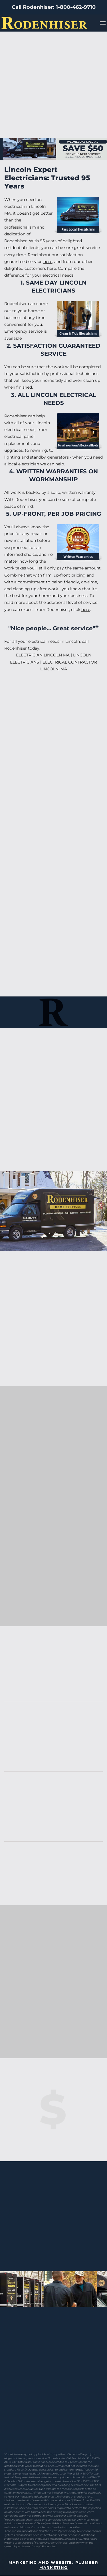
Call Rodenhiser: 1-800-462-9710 (54, 7)
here (47, 261)
